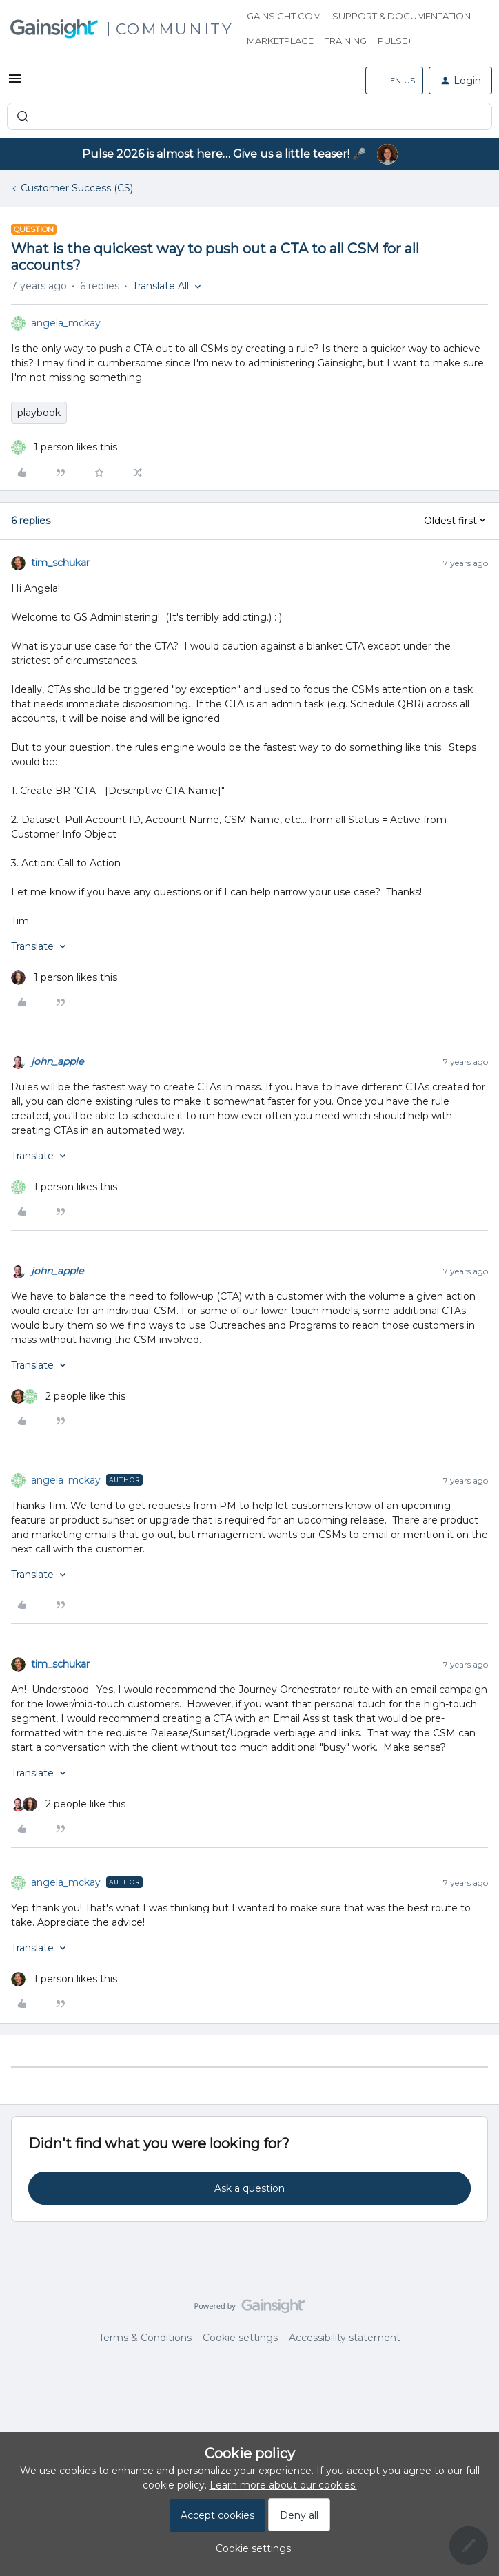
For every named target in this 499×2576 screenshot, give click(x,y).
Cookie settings (240, 2337)
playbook (39, 412)
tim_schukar (60, 563)
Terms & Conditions (145, 2337)
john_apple (57, 1061)
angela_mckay (66, 323)
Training (346, 40)
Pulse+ (395, 40)
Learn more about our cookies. (283, 2485)
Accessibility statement (344, 2337)
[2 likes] (68, 1396)
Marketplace (280, 40)
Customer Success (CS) (77, 188)
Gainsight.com (284, 15)
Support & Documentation (401, 15)
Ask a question (249, 2188)
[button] (15, 83)
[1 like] (64, 447)
